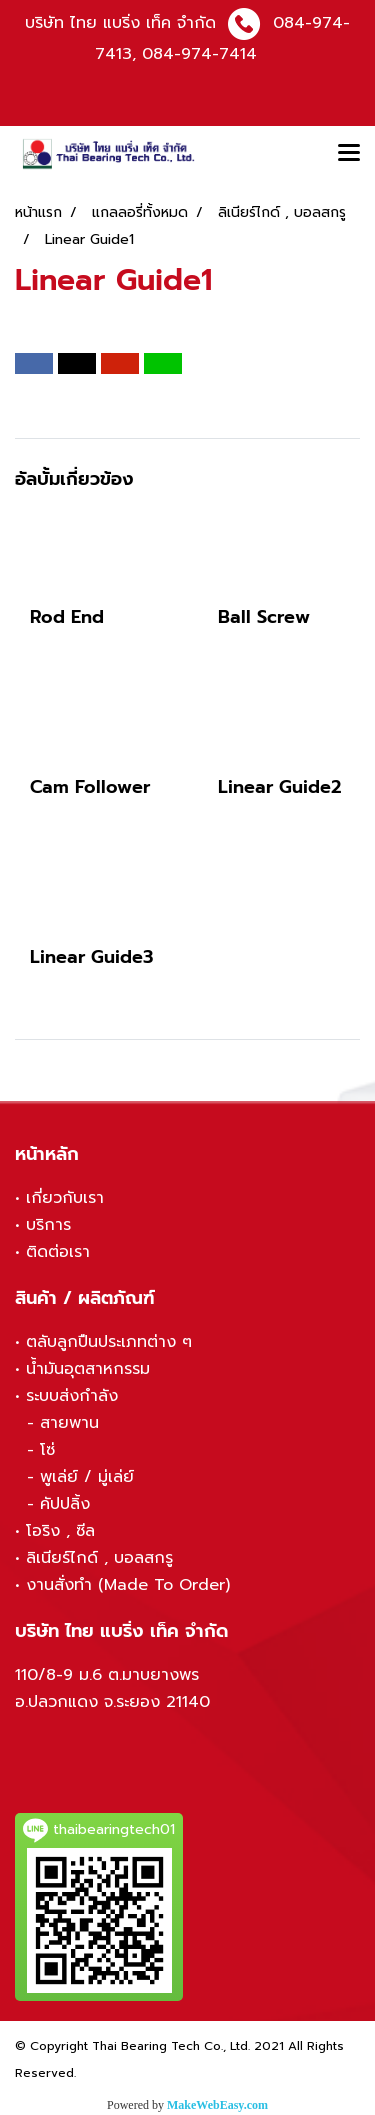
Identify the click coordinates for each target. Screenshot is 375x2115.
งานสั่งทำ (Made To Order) (128, 1585)
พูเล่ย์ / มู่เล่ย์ (87, 1477)
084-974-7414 (199, 54)
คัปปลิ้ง (65, 1504)
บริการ (48, 1225)
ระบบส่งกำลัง (72, 1396)
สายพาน (69, 1423)
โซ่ (47, 1450)
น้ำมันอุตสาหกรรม (88, 1369)
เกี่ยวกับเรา (65, 1198)
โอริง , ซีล (60, 1531)
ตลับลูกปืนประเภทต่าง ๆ (109, 1342)
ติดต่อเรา (58, 1252)
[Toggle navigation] (349, 154)
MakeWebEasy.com (217, 2105)
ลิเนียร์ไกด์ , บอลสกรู (99, 1558)
